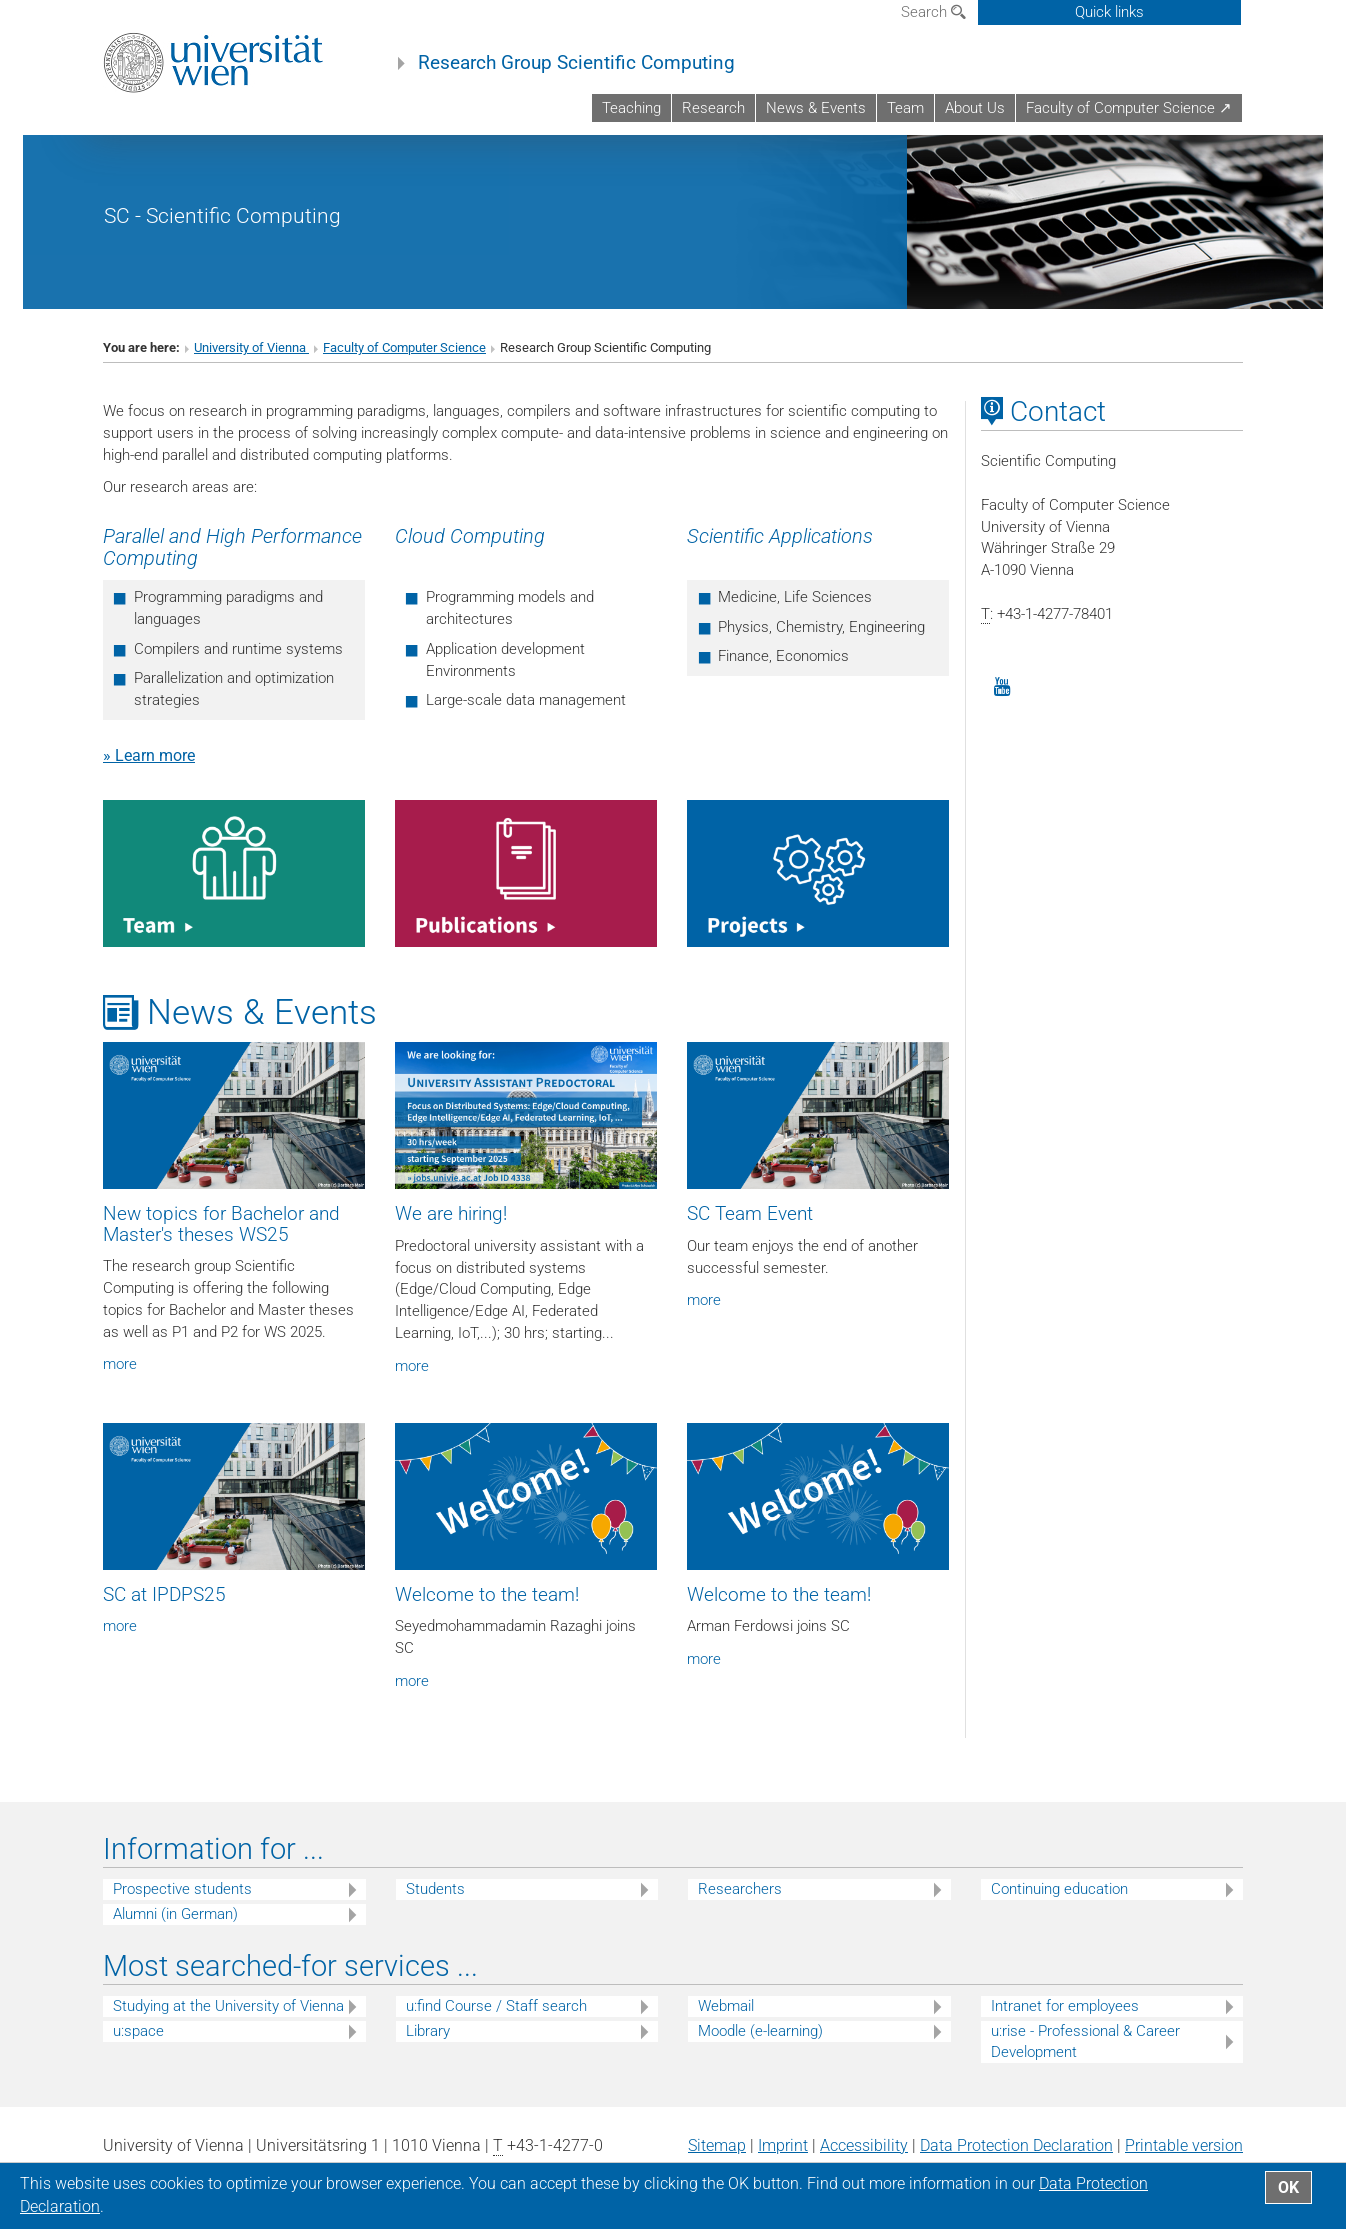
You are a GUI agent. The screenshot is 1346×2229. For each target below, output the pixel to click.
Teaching (631, 108)
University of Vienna (251, 347)
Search (933, 12)
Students (435, 1889)
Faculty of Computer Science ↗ (1129, 108)
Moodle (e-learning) (760, 2031)
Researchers (740, 1889)
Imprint (783, 2145)
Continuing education (1059, 1889)
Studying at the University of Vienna (228, 2006)
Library (428, 2031)
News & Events (816, 108)
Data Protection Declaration (1016, 2145)
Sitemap (717, 2145)
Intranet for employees (1065, 2006)
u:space (138, 2031)
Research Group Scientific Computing (576, 63)
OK (1288, 2187)
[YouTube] (1002, 687)
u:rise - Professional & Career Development (1085, 2041)
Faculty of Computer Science (404, 347)
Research (713, 108)
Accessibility (864, 2145)
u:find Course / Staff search (496, 2006)
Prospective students (182, 1889)
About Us (975, 108)
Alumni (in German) (175, 1914)
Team (905, 108)
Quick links (1109, 12)
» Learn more (149, 755)
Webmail (726, 2006)
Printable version (1184, 2145)
